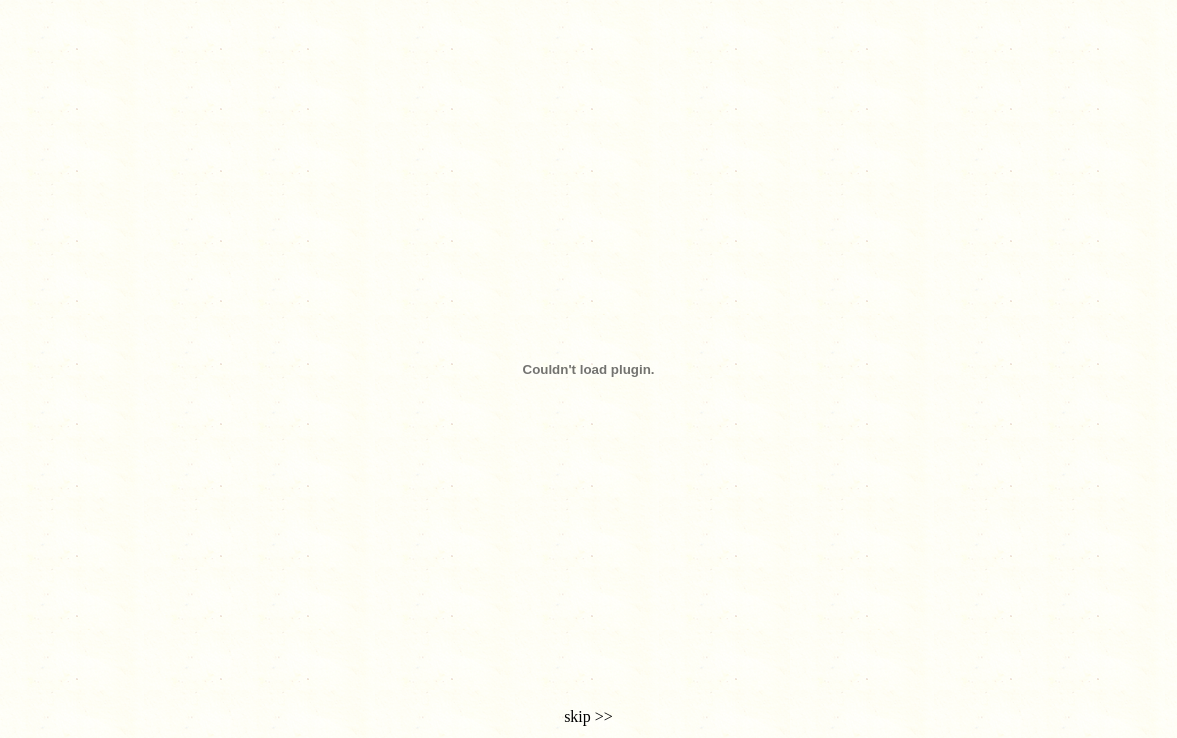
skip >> (588, 716)
